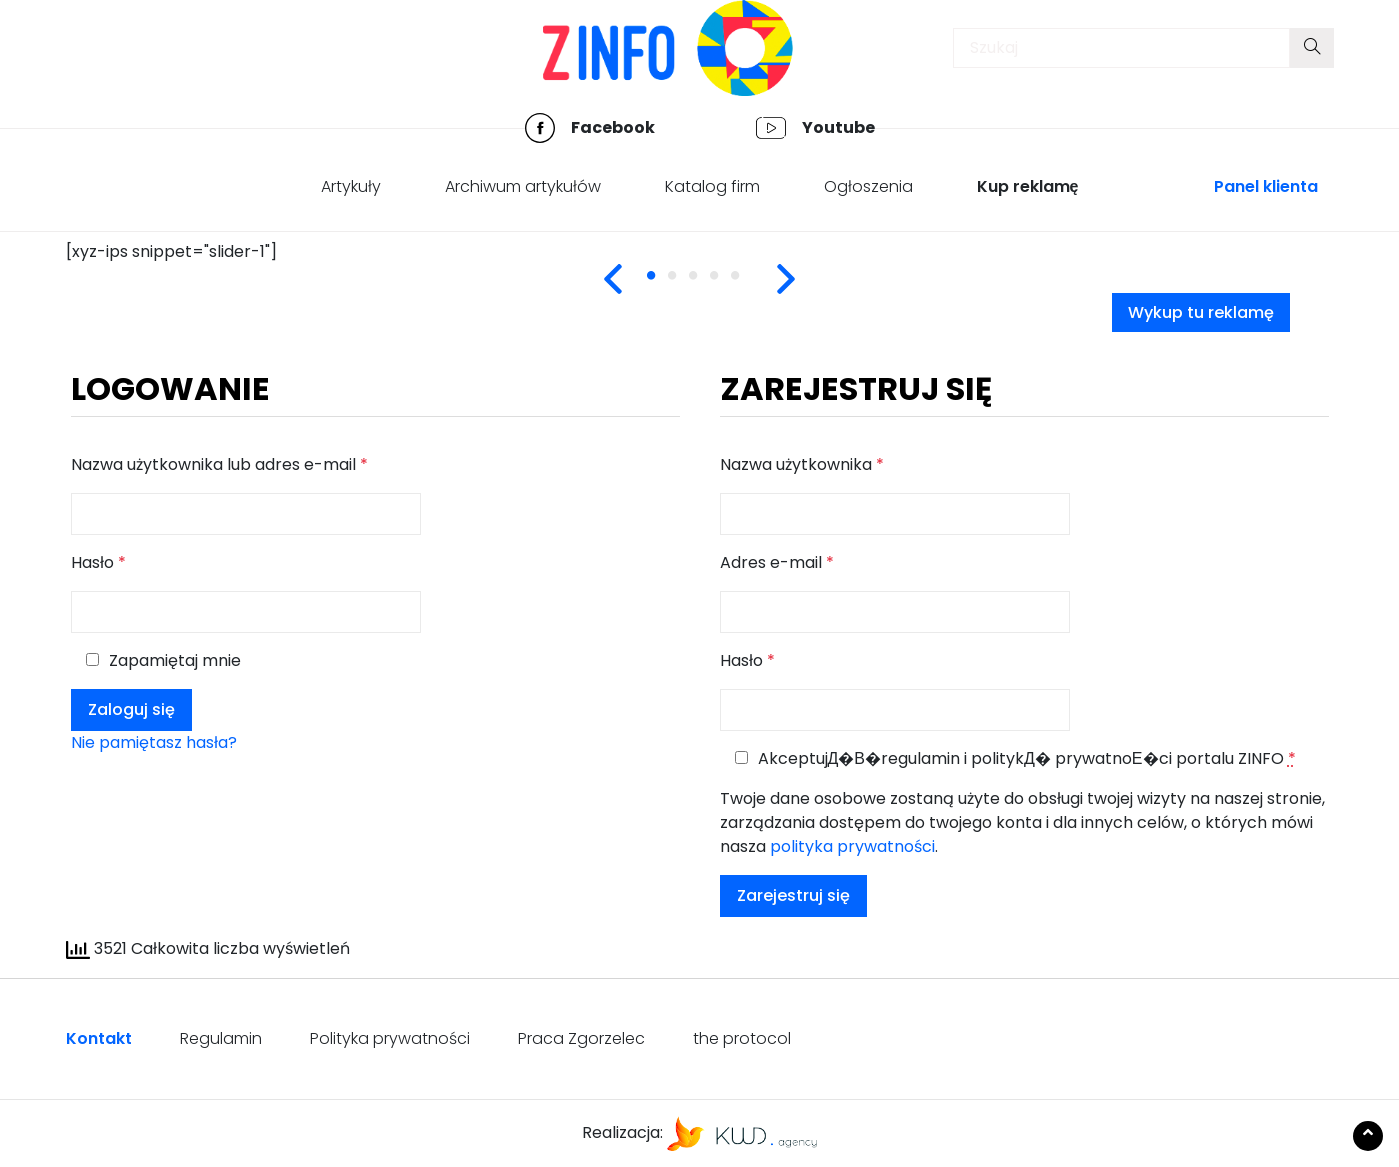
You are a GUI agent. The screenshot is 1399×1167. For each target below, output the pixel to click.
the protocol (742, 1038)
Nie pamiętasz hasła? (154, 742)
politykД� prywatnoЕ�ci (1071, 758)
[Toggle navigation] (91, 52)
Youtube (838, 127)
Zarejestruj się (793, 895)
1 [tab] (665, 287)
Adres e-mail (777, 562)
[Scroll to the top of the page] (1368, 1136)
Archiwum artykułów (523, 186)
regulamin (920, 758)
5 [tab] (749, 287)
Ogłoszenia (868, 186)
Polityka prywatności (390, 1038)
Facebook (613, 127)
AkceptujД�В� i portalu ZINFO (1015, 758)
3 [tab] (707, 287)
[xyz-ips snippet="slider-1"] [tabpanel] (171, 251)
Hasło (98, 562)
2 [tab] (686, 287)
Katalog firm (712, 186)
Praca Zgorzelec (581, 1038)
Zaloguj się (131, 709)
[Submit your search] (1312, 48)
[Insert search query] (1121, 48)
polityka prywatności (852, 846)
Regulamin (221, 1038)
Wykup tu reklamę (1201, 312)
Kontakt (99, 1038)
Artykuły (351, 186)
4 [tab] (728, 287)
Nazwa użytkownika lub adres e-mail (219, 464)
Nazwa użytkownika (802, 464)
